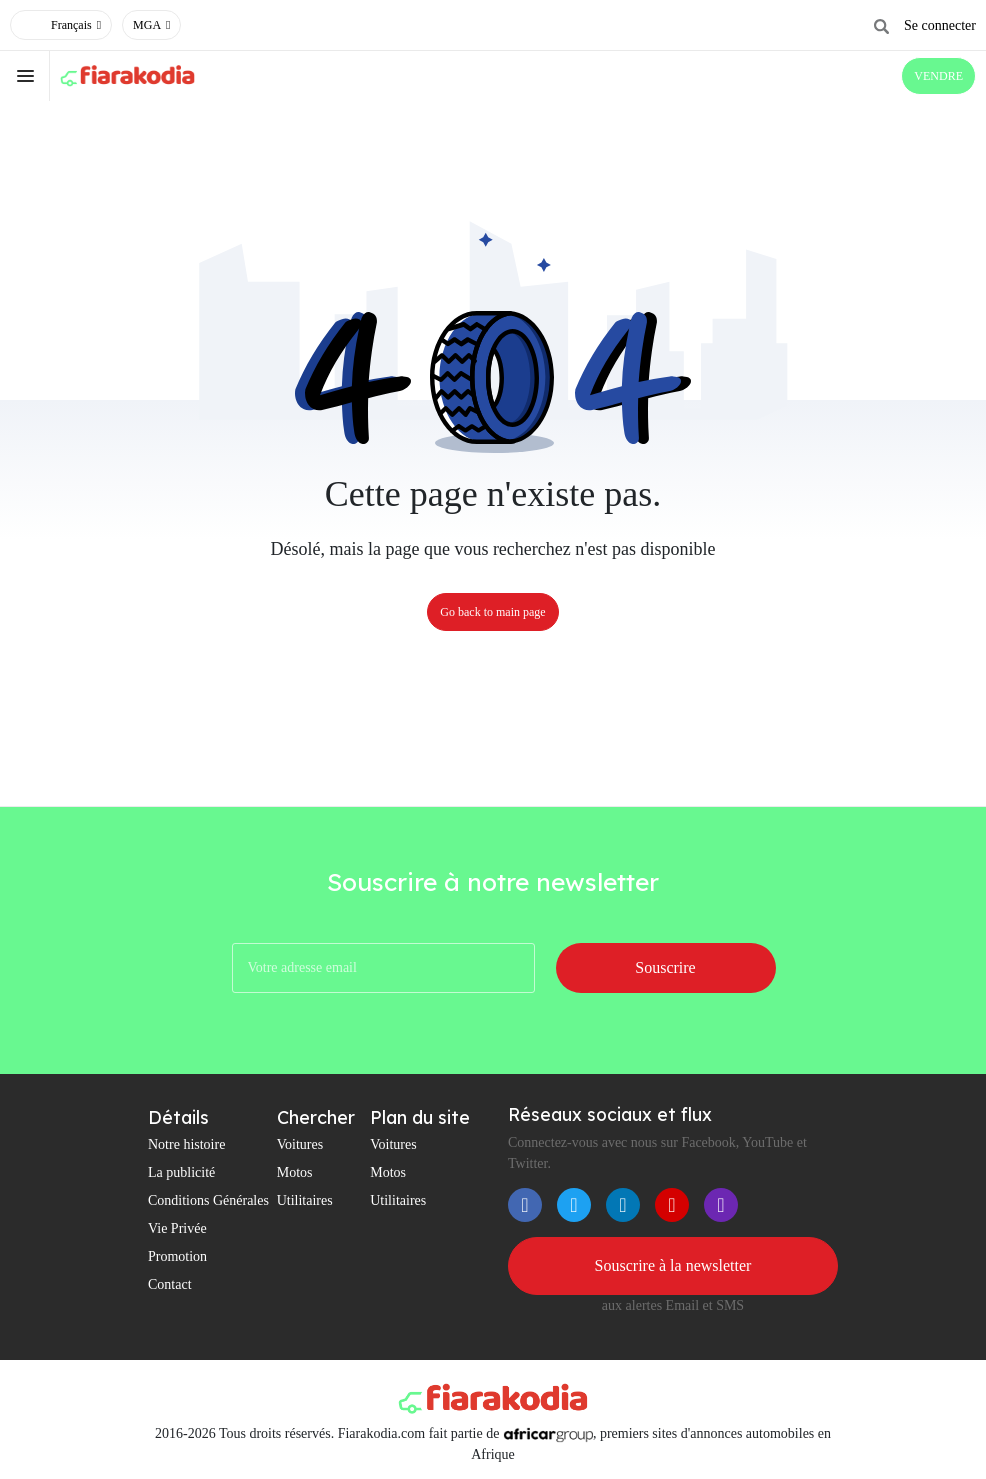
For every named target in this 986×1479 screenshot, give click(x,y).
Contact (170, 1284)
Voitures (300, 1144)
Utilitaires (305, 1200)
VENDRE (938, 76)
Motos (295, 1172)
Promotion (177, 1256)
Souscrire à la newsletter (673, 1265)
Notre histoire (186, 1144)
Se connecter (940, 25)
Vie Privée (177, 1228)
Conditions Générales (208, 1200)
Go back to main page (492, 612)
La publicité (181, 1172)
